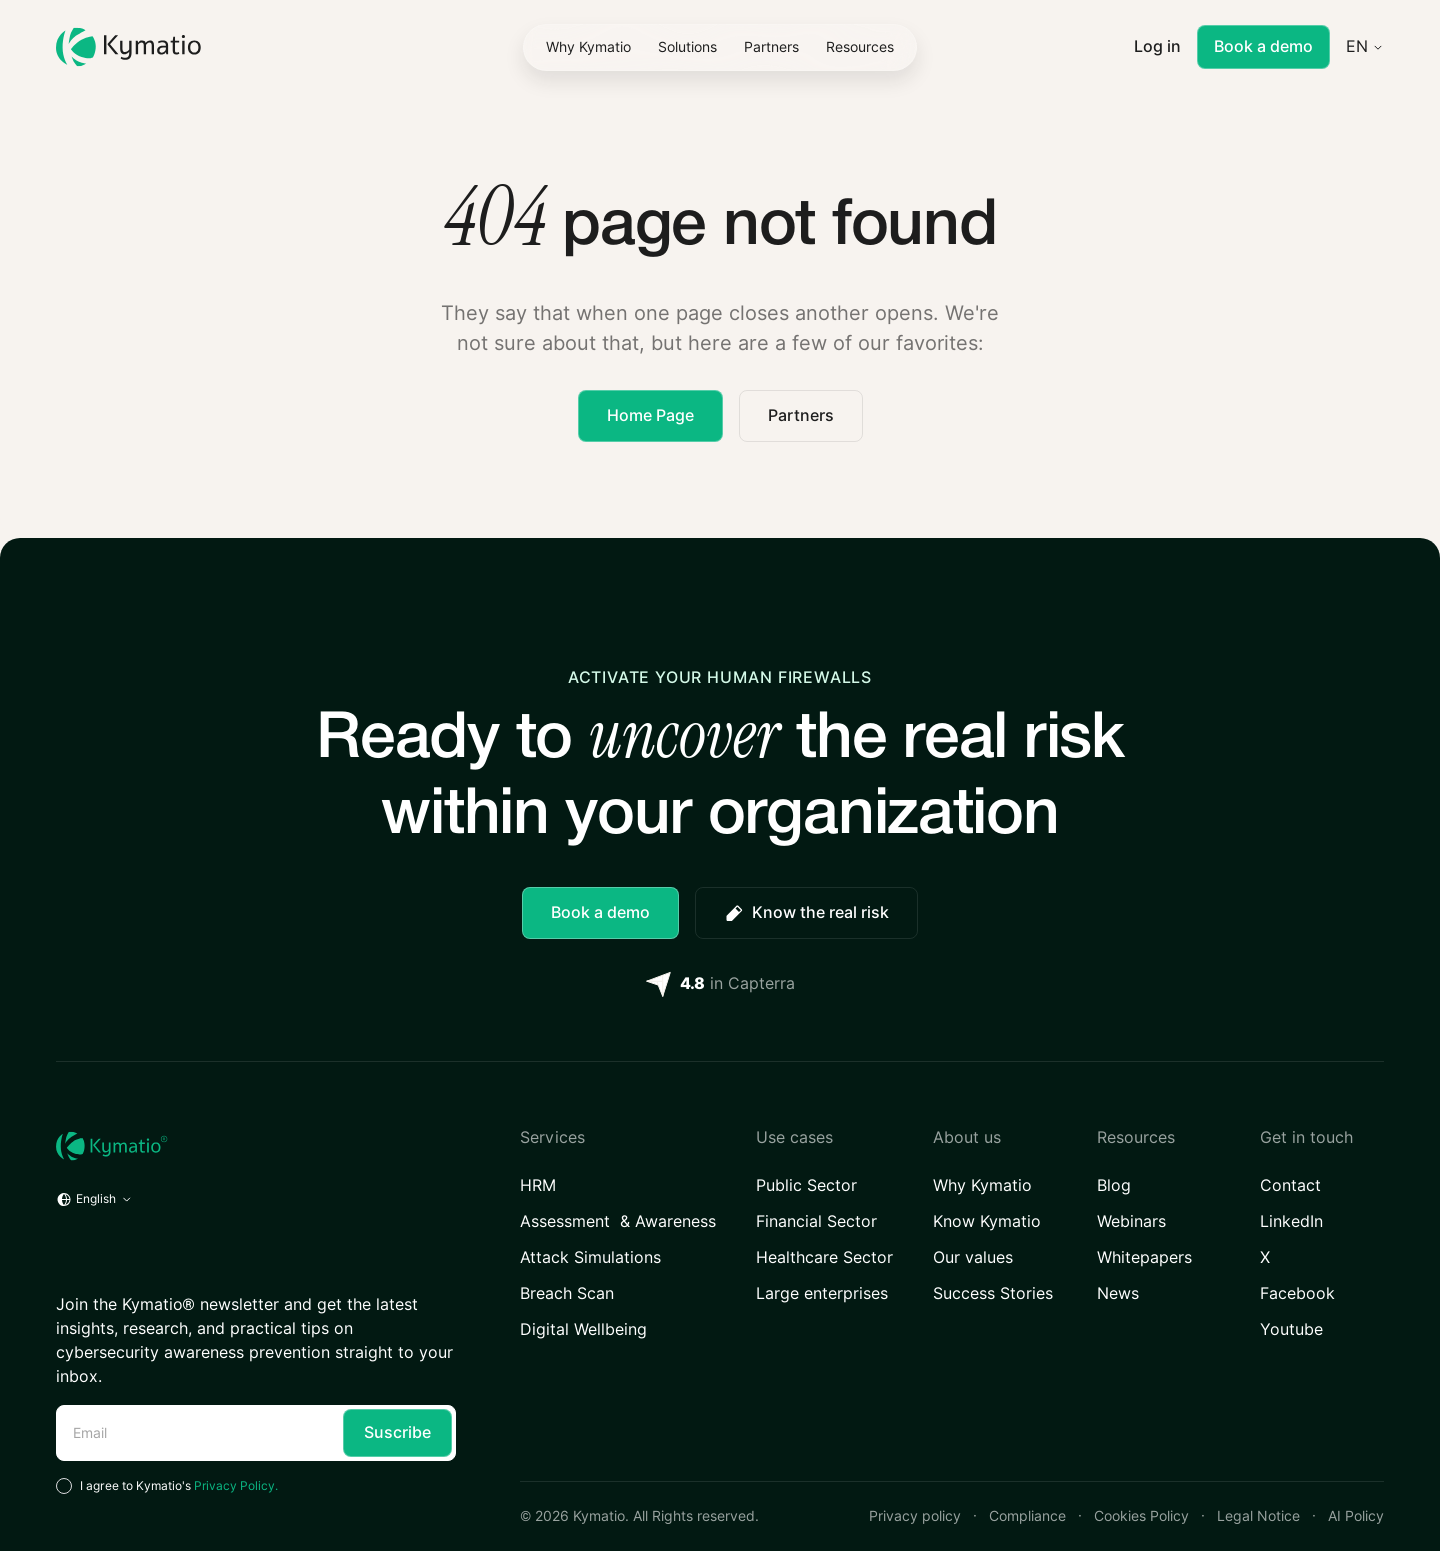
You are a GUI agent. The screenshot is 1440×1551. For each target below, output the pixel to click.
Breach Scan (567, 1293)
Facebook (1297, 1293)
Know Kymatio (987, 1221)
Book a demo (1263, 46)
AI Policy (1356, 1516)
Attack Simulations (590, 1257)
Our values (973, 1257)
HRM (538, 1185)
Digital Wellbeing (583, 1329)
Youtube (1291, 1329)
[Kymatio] (128, 47)
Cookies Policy (1141, 1516)
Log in (1157, 46)
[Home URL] (256, 1146)
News (1118, 1293)
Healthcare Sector (824, 1257)
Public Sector (806, 1185)
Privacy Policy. (236, 1485)
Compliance (1027, 1516)
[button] (687, 47)
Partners (801, 415)
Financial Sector (816, 1221)
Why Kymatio (982, 1185)
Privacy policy (915, 1516)
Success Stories (993, 1293)
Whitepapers (1144, 1257)
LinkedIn (1291, 1221)
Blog (1114, 1185)
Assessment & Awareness (618, 1221)
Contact (1290, 1185)
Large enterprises (822, 1293)
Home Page (650, 415)
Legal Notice (1258, 1516)
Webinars (1131, 1221)
